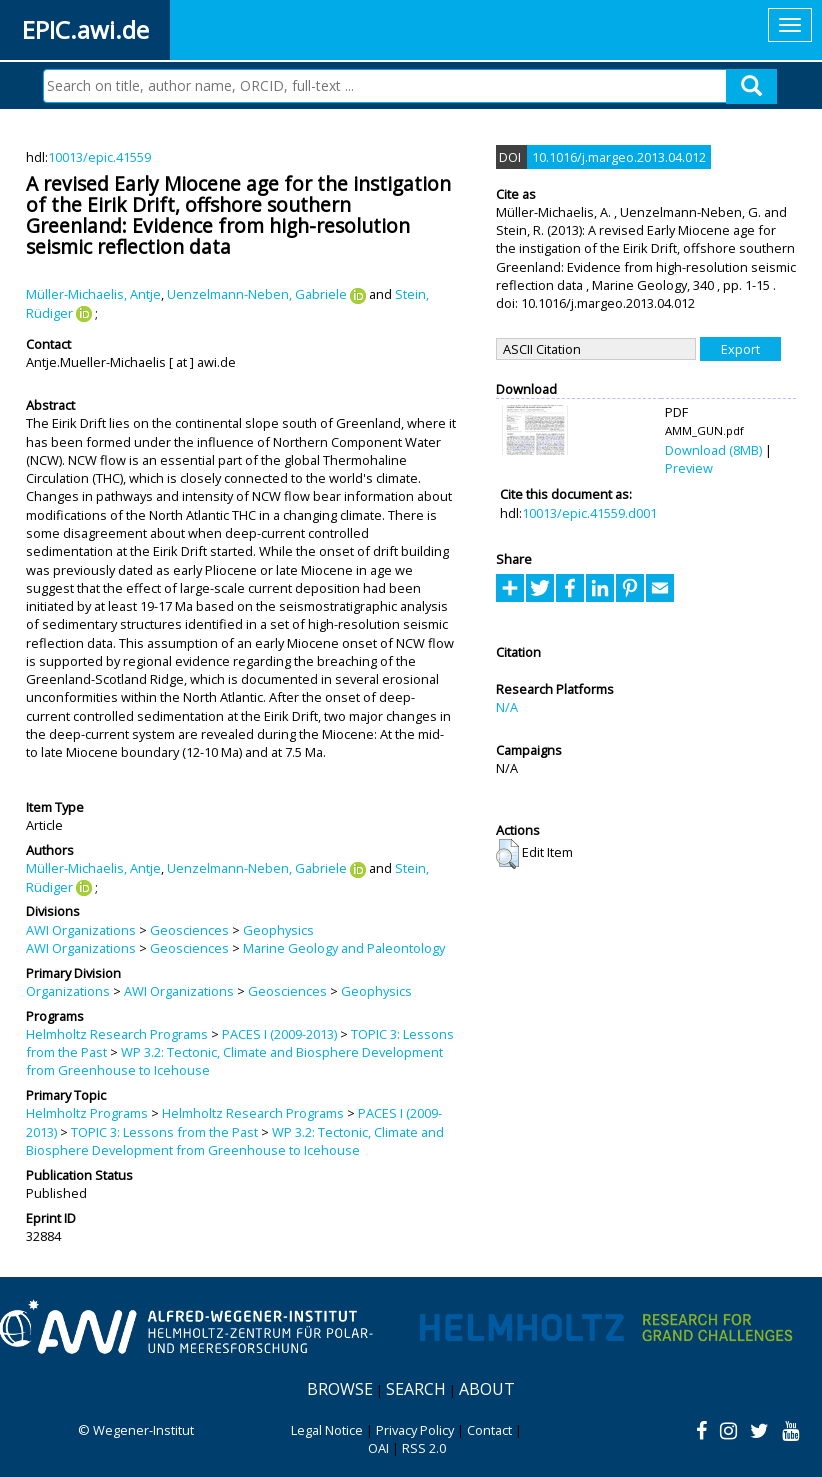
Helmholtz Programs (87, 1113)
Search (416, 1389)
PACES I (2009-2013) (279, 1034)
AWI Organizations (81, 930)
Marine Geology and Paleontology (344, 948)
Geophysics (278, 930)
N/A (507, 707)
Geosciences (189, 930)
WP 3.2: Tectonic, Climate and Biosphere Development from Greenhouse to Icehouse (235, 1141)
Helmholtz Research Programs (117, 1034)
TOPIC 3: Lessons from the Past (164, 1132)
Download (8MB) (713, 450)
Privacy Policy (415, 1430)
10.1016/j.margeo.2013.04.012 (619, 157)
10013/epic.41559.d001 (589, 513)
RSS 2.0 (424, 1448)
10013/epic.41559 (99, 157)
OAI (378, 1448)
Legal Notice (327, 1430)
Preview (689, 468)
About (487, 1389)
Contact (489, 1430)
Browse (340, 1389)
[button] (507, 854)
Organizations (68, 991)
